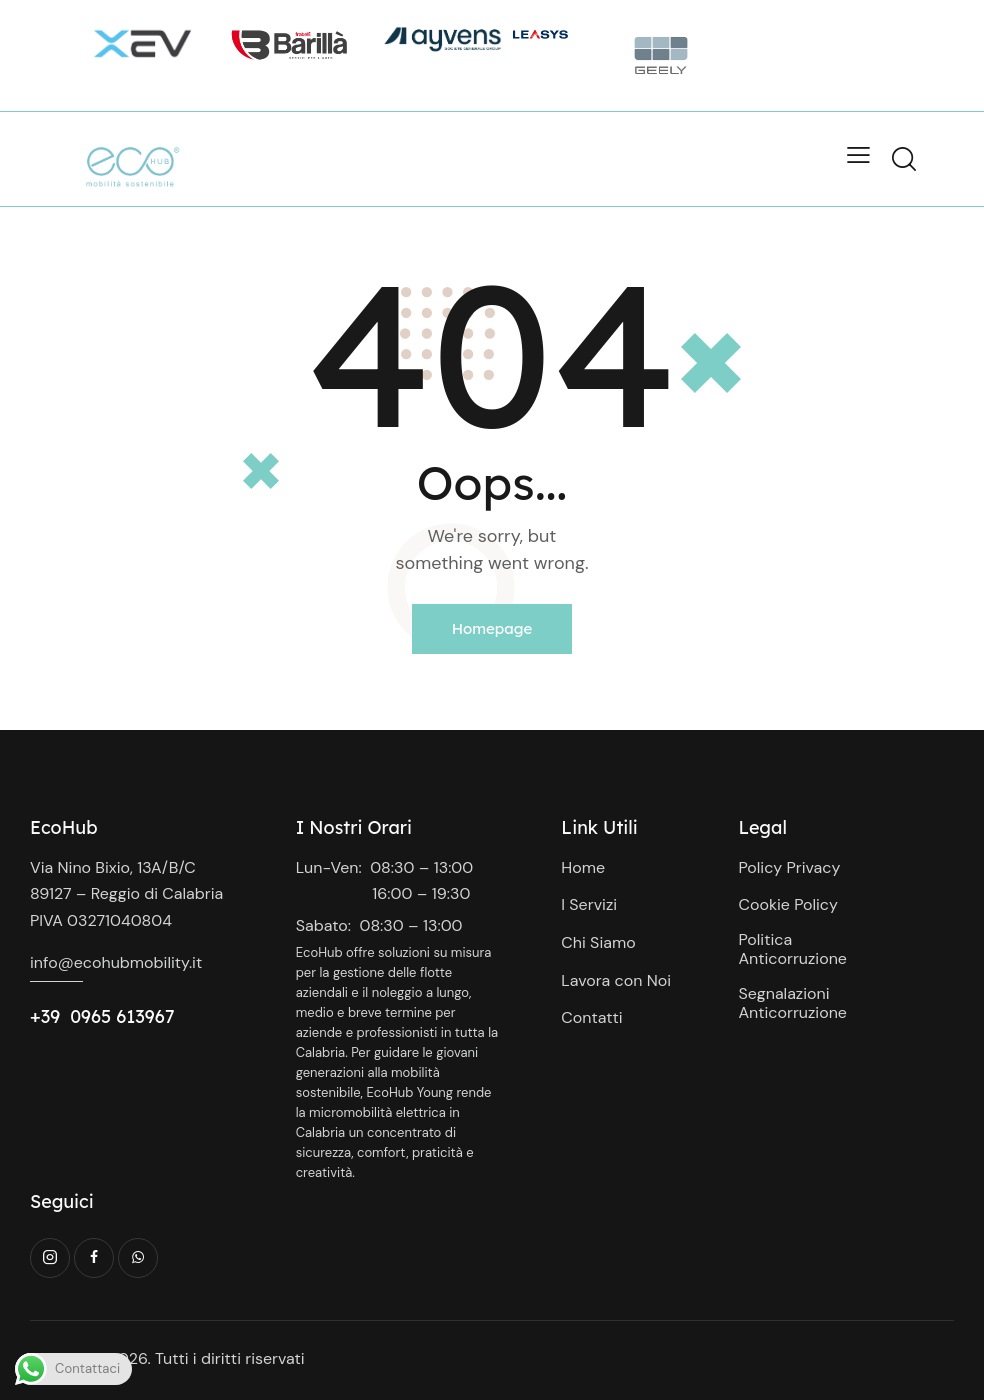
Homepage (492, 628)
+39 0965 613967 (102, 1016)
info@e (56, 962)
